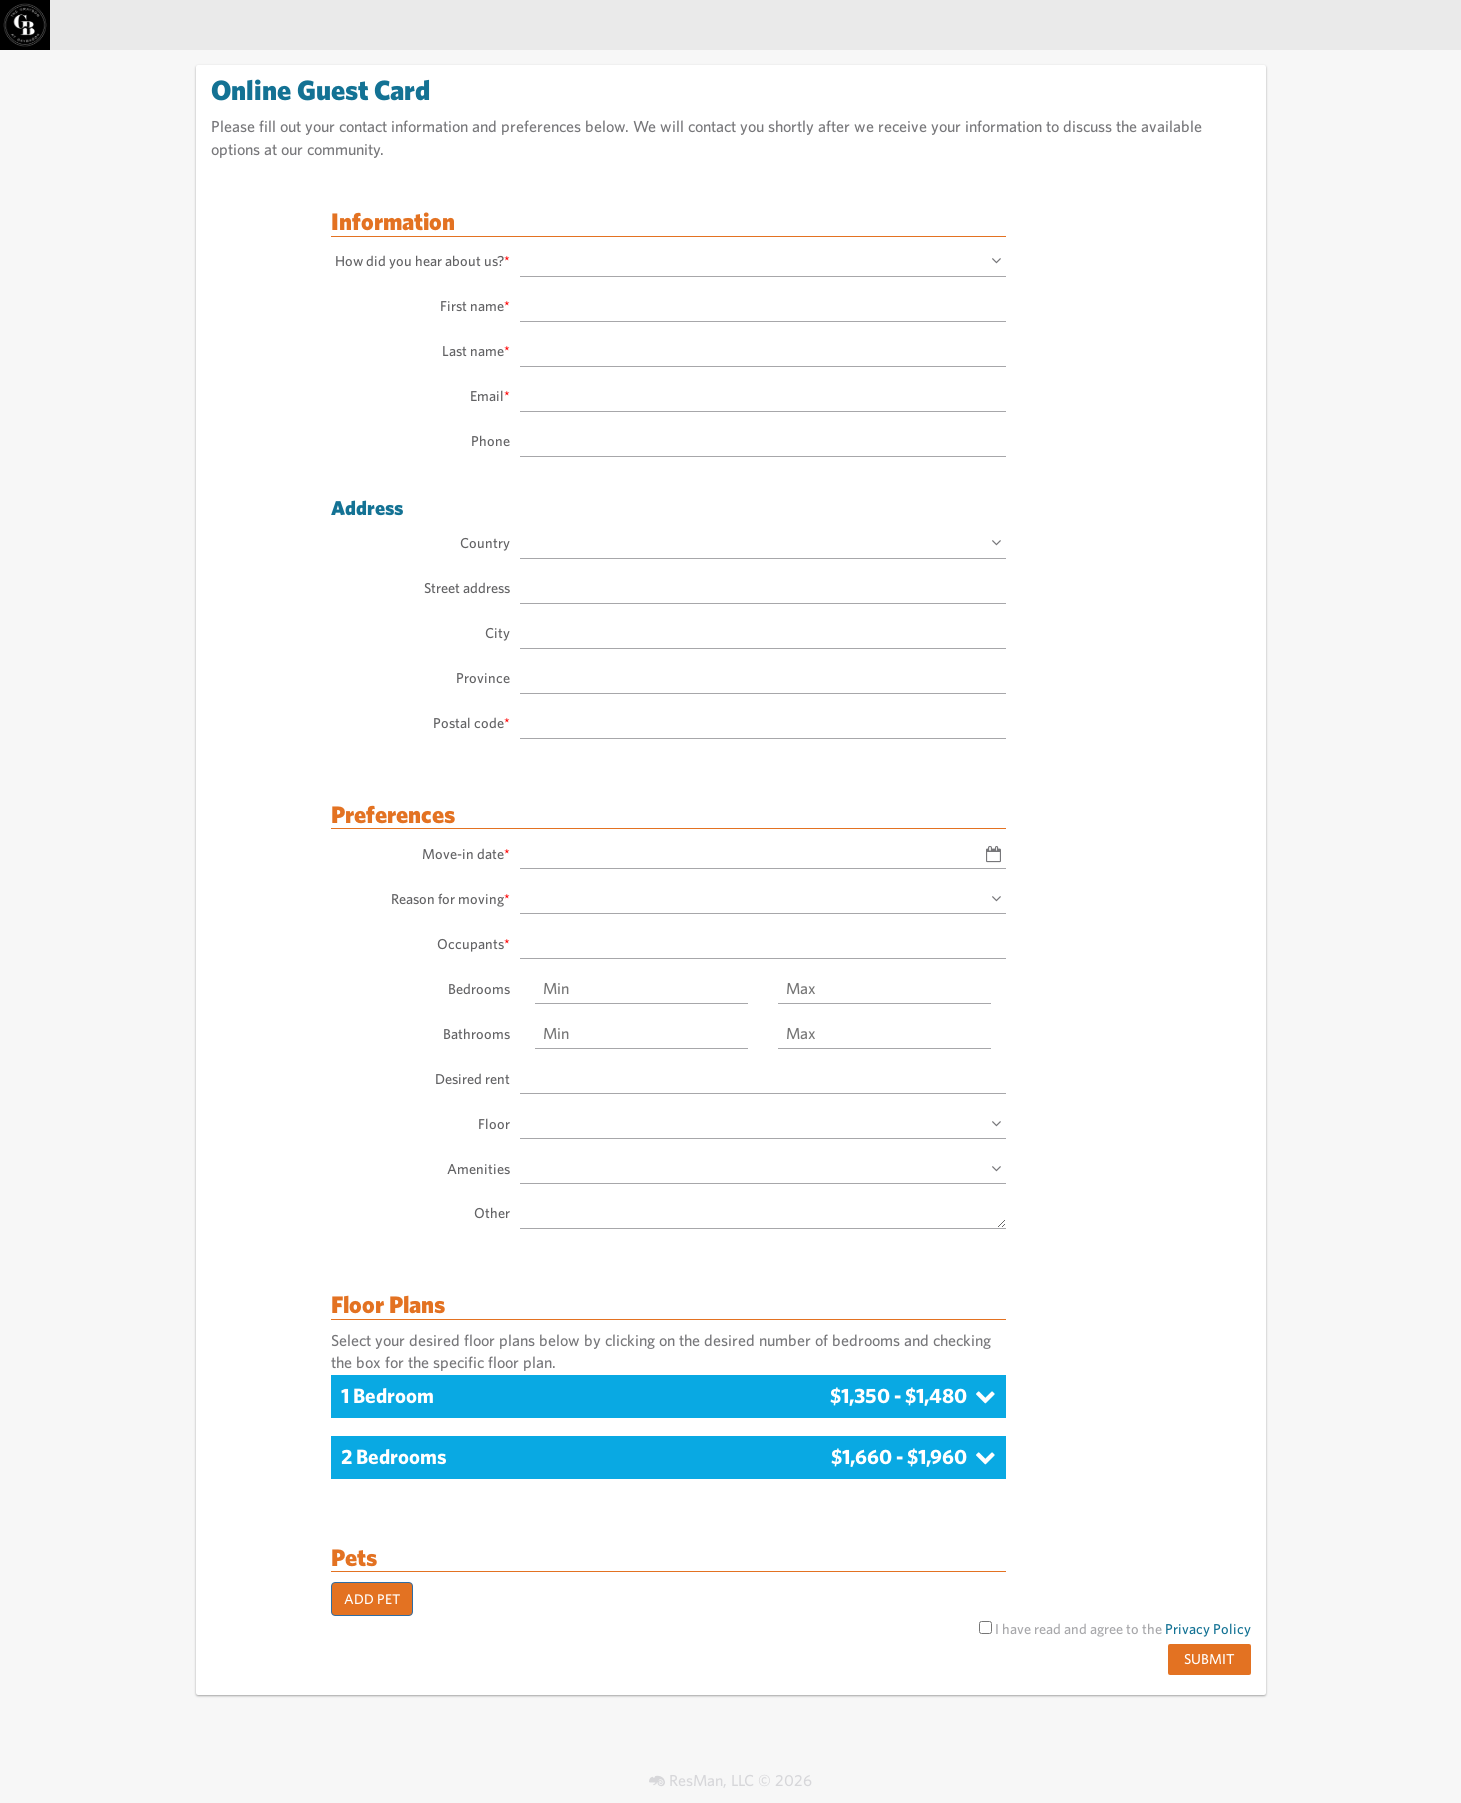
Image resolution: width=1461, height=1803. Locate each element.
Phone (490, 440)
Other (492, 1212)
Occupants (473, 943)
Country (485, 542)
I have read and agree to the (1115, 1628)
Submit (1209, 1658)
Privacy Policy (1208, 1628)
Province (483, 677)
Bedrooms (479, 988)
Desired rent (472, 1078)
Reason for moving (450, 898)
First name (475, 305)
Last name (476, 350)
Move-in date (466, 853)
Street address (467, 587)
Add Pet (372, 1599)
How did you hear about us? (422, 260)
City (497, 632)
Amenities (478, 1168)
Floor (494, 1123)
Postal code (471, 722)
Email (490, 395)
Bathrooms (476, 1033)
